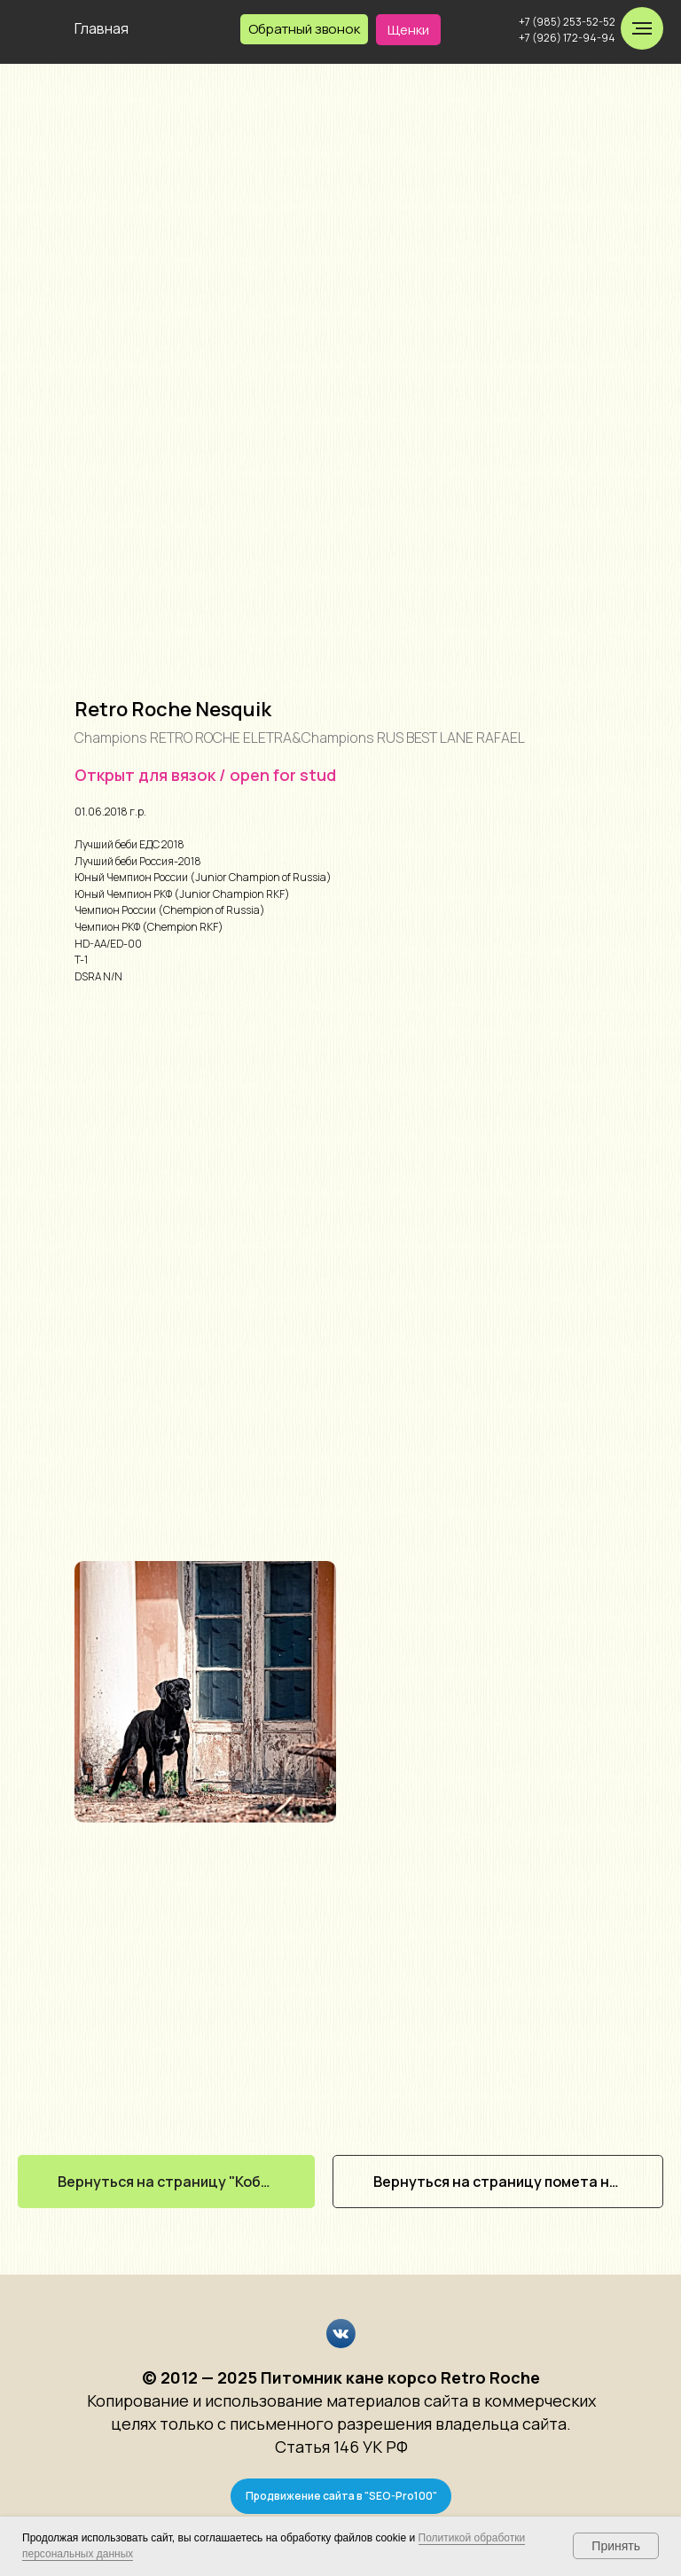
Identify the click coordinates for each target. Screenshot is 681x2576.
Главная (101, 28)
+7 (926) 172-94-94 (567, 37)
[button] (304, 29)
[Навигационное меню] (642, 28)
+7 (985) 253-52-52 (567, 21)
